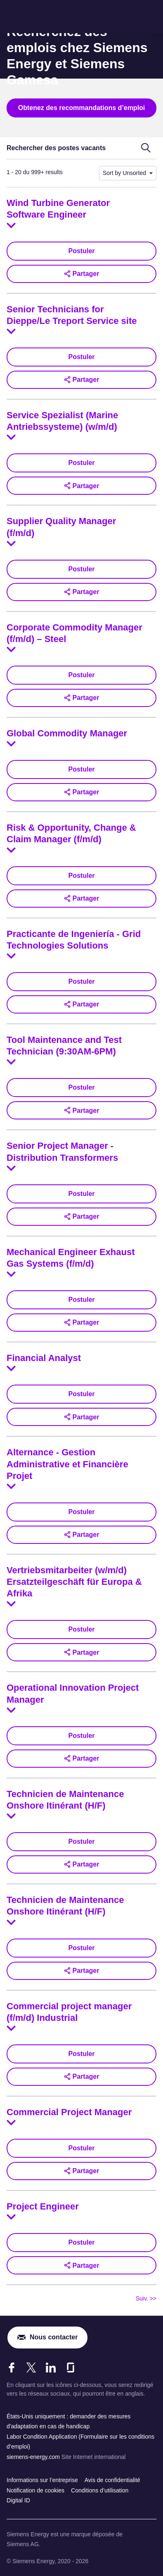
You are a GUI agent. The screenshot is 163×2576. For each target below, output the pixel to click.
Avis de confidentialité (112, 2480)
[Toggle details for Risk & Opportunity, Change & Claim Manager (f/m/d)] (11, 850)
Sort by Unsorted (124, 173)
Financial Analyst (44, 1358)
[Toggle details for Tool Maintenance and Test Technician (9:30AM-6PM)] (11, 1061)
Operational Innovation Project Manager (73, 1693)
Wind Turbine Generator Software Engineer (58, 209)
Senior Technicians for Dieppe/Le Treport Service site (72, 315)
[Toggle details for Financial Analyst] (11, 1368)
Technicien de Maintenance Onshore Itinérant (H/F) (65, 1800)
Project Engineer (43, 2206)
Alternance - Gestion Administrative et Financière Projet (67, 1464)
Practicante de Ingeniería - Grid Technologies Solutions (74, 940)
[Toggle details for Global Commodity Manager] (11, 743)
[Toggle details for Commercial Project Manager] (11, 2122)
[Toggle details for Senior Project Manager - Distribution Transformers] (11, 1168)
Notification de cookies (35, 2490)
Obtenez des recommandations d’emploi (81, 107)
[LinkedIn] (51, 2367)
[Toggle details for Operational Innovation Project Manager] (11, 1710)
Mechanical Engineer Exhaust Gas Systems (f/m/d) (71, 1258)
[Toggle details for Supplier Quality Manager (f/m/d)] (11, 543)
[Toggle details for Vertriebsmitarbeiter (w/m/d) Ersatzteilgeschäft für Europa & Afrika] (11, 1603)
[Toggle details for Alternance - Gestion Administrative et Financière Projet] (11, 1486)
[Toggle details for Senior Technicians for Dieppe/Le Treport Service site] (11, 331)
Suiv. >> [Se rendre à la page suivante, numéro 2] (146, 2298)
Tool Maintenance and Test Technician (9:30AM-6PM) (64, 1046)
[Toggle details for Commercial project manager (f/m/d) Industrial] (11, 2028)
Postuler (81, 250)
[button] (81, 274)
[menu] (151, 16)
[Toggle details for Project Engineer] (11, 2216)
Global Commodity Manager (67, 733)
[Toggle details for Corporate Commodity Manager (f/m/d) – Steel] (11, 649)
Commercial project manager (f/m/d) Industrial (69, 2012)
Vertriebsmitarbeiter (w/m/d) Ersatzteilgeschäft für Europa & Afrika (74, 1581)
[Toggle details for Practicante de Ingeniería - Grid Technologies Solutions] (11, 956)
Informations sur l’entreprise (42, 2480)
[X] (31, 2367)
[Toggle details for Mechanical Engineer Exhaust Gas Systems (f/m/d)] (11, 1274)
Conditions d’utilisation (99, 2490)
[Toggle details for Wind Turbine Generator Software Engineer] (11, 225)
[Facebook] (12, 2367)
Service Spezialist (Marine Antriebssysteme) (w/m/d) (62, 421)
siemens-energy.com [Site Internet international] (34, 2457)
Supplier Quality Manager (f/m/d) (61, 527)
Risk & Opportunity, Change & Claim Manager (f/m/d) (71, 833)
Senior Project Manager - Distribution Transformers (62, 1151)
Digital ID (18, 2500)
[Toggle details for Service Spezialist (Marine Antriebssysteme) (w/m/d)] (11, 437)
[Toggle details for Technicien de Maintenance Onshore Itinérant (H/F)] (11, 1816)
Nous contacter (54, 2337)
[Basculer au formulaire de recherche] (145, 148)
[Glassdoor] (71, 2367)
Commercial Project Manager (69, 2112)
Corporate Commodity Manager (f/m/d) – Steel (74, 633)
